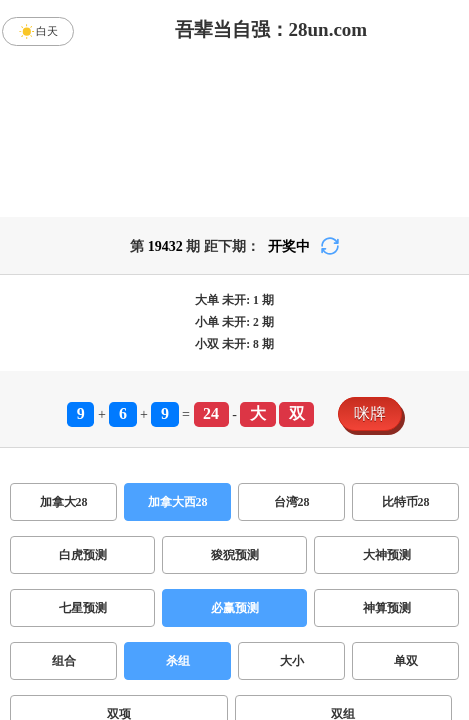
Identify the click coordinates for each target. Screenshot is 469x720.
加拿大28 (64, 502)
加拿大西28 (178, 502)
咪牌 (370, 413)
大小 (292, 661)
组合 (64, 661)
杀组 (178, 661)
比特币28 (406, 502)
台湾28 (292, 502)
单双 (406, 661)
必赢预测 (235, 608)
